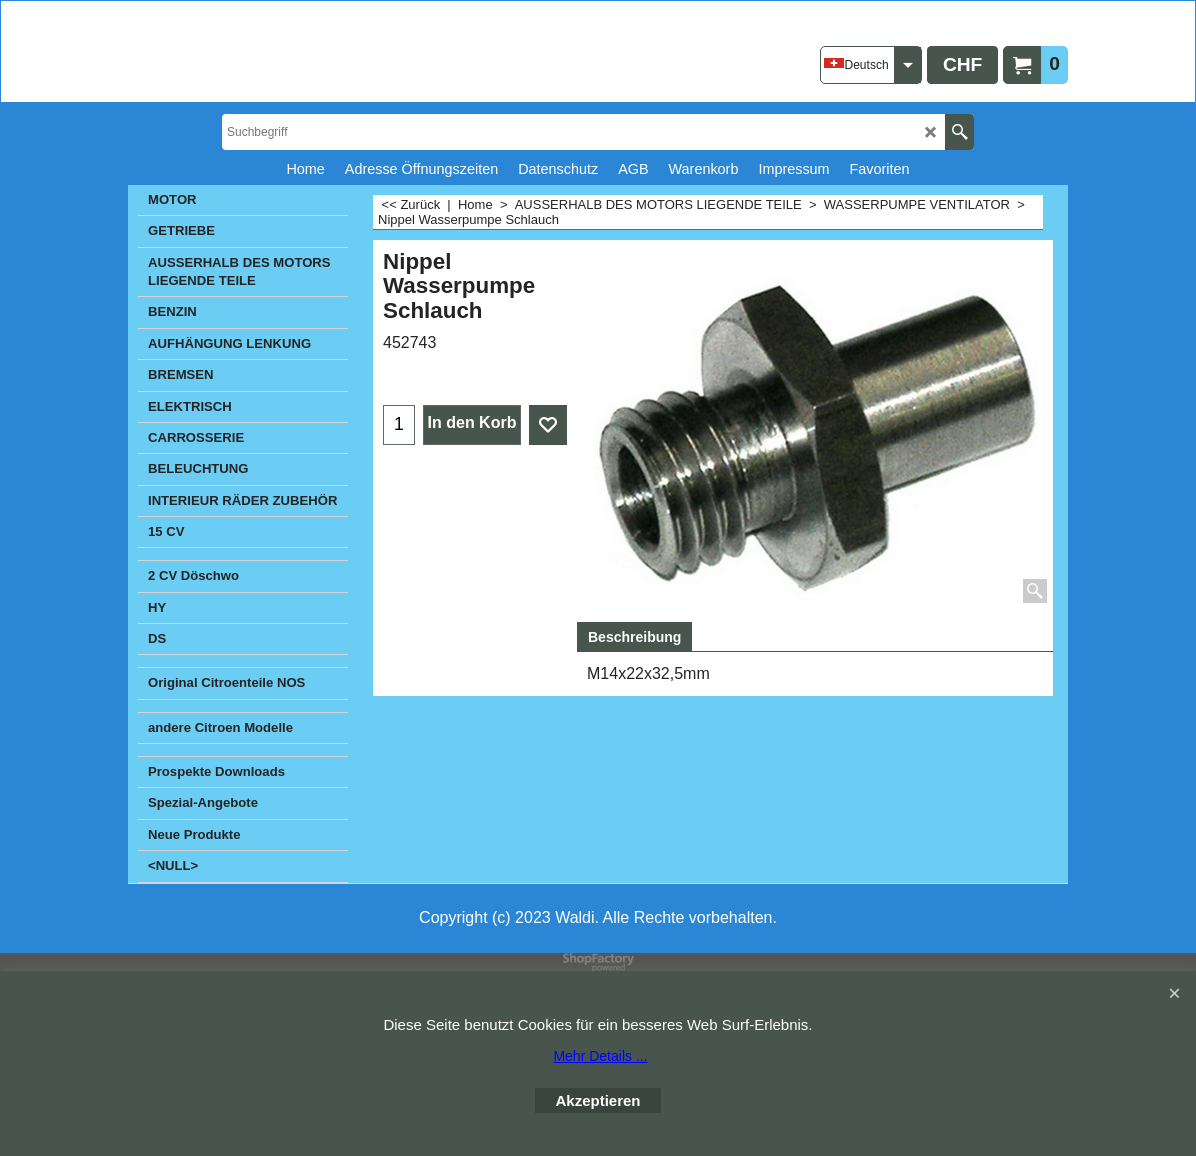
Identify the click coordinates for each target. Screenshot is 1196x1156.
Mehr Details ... (600, 1056)
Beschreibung (634, 637)
